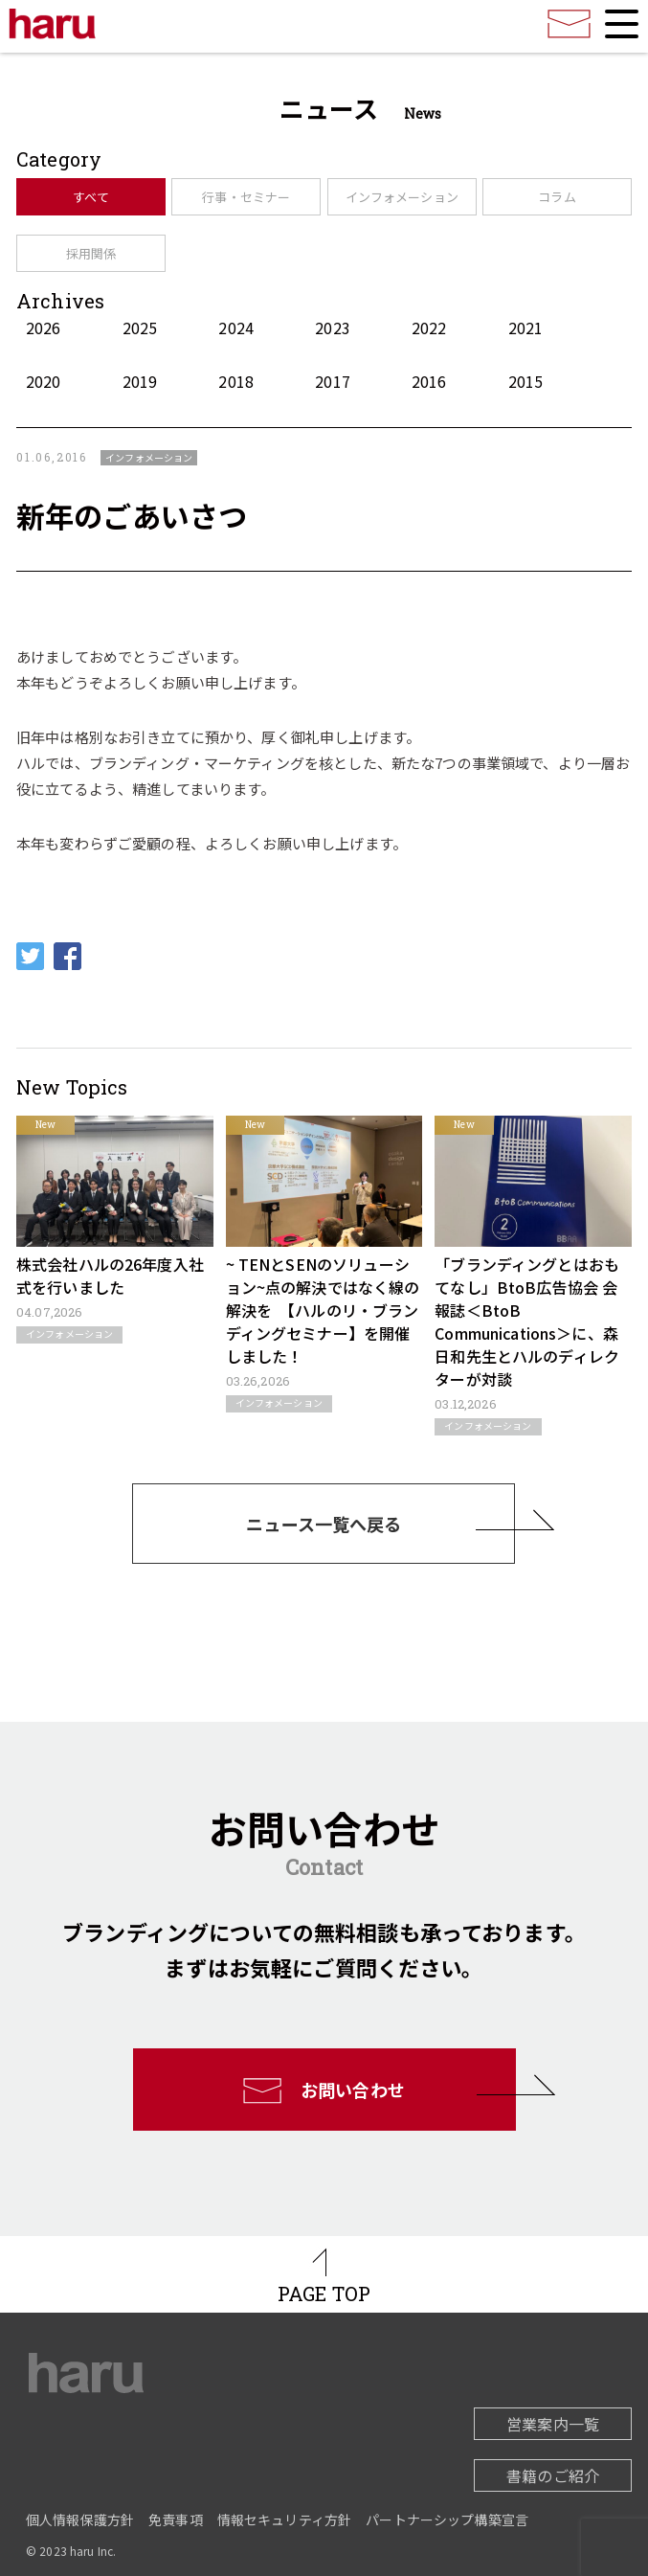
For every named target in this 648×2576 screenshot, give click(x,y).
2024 (236, 327)
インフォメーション (402, 197)
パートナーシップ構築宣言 (447, 2519)
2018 (236, 381)
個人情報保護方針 (80, 2519)
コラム (556, 197)
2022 (429, 327)
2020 (43, 381)
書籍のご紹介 (552, 2475)
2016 (429, 381)
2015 (526, 381)
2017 (332, 381)
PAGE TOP (324, 2293)
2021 (526, 327)
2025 (140, 327)
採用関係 (91, 253)
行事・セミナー (246, 197)
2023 (332, 327)
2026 (43, 327)
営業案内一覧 (552, 2423)
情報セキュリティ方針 (284, 2519)
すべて (90, 197)
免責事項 (175, 2519)
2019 (140, 381)
